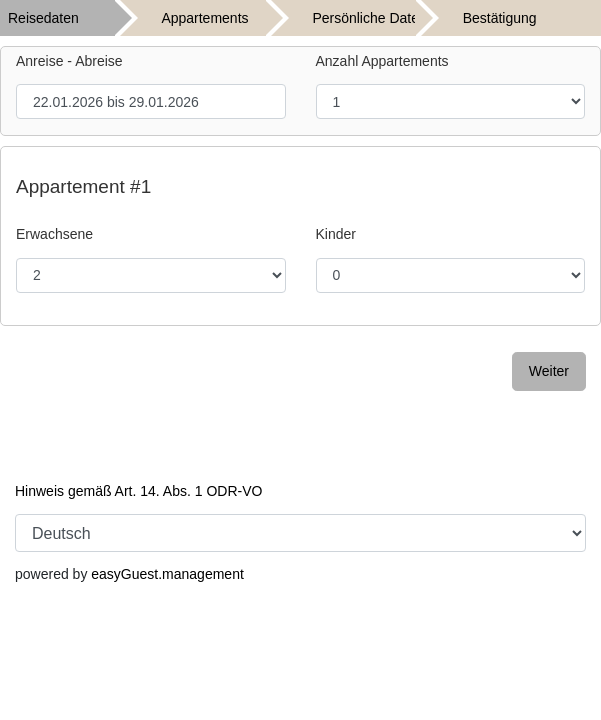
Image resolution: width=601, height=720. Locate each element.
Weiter (549, 371)
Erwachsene (54, 234)
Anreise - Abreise (69, 61)
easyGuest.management (167, 574)
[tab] (75, 18)
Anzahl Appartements (382, 61)
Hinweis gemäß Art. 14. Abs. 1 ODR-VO (138, 491)
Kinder (336, 234)
